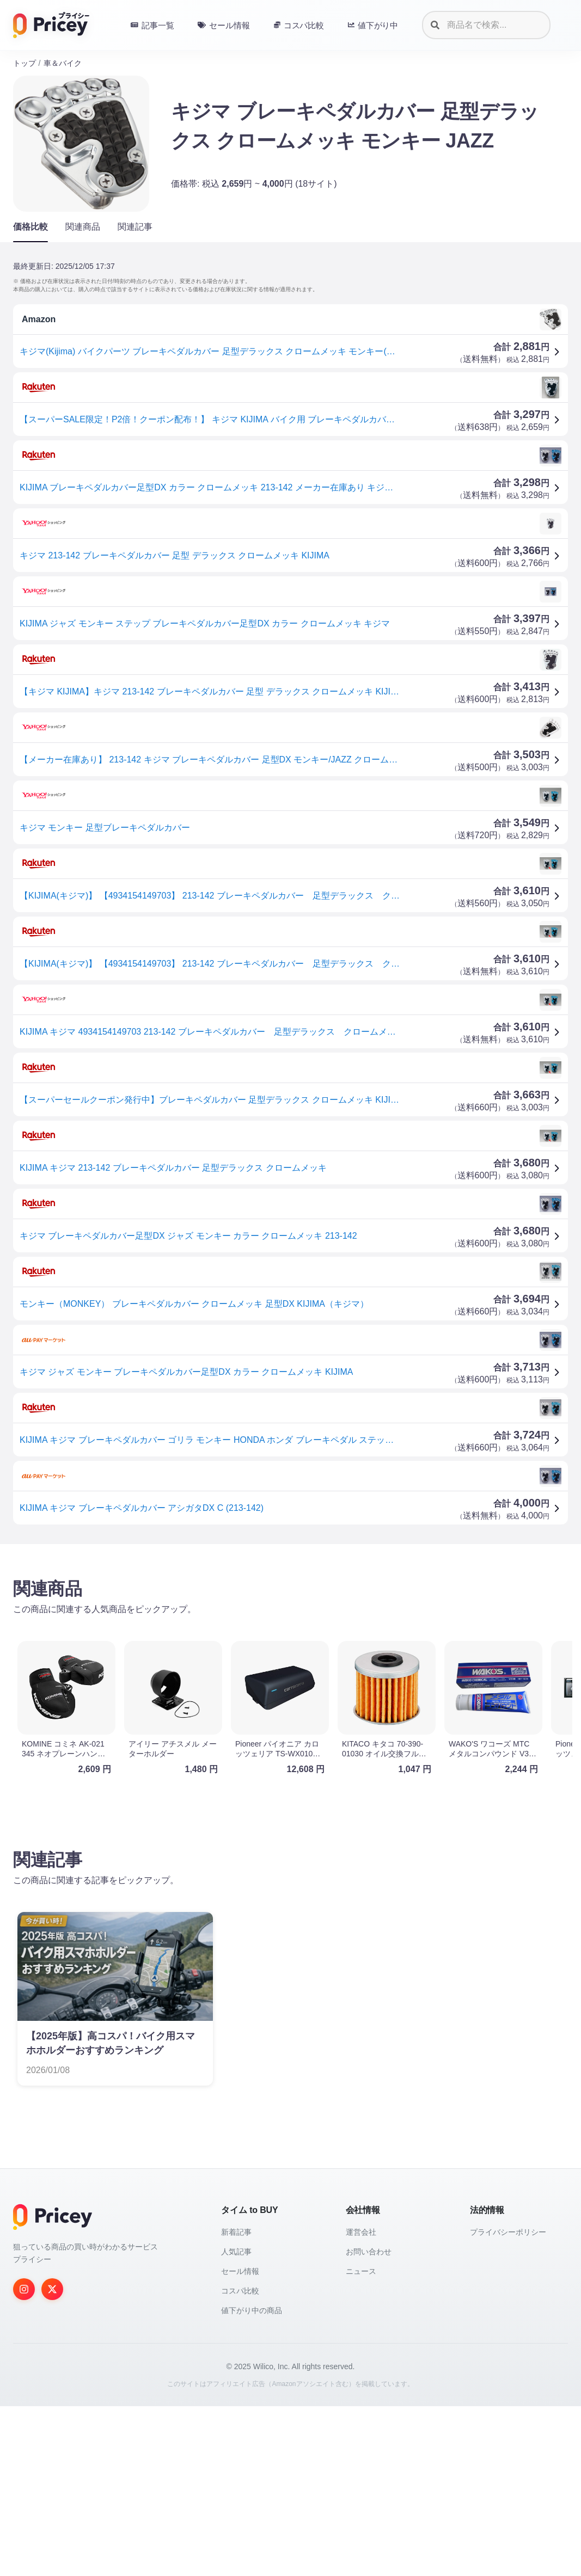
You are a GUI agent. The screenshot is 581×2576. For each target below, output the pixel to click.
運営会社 (361, 2232)
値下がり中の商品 (251, 2310)
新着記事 (236, 2232)
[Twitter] (52, 2289)
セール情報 (240, 2271)
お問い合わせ (369, 2251)
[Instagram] (24, 2289)
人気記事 (236, 2251)
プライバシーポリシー (508, 2232)
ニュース (361, 2271)
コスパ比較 (240, 2290)
